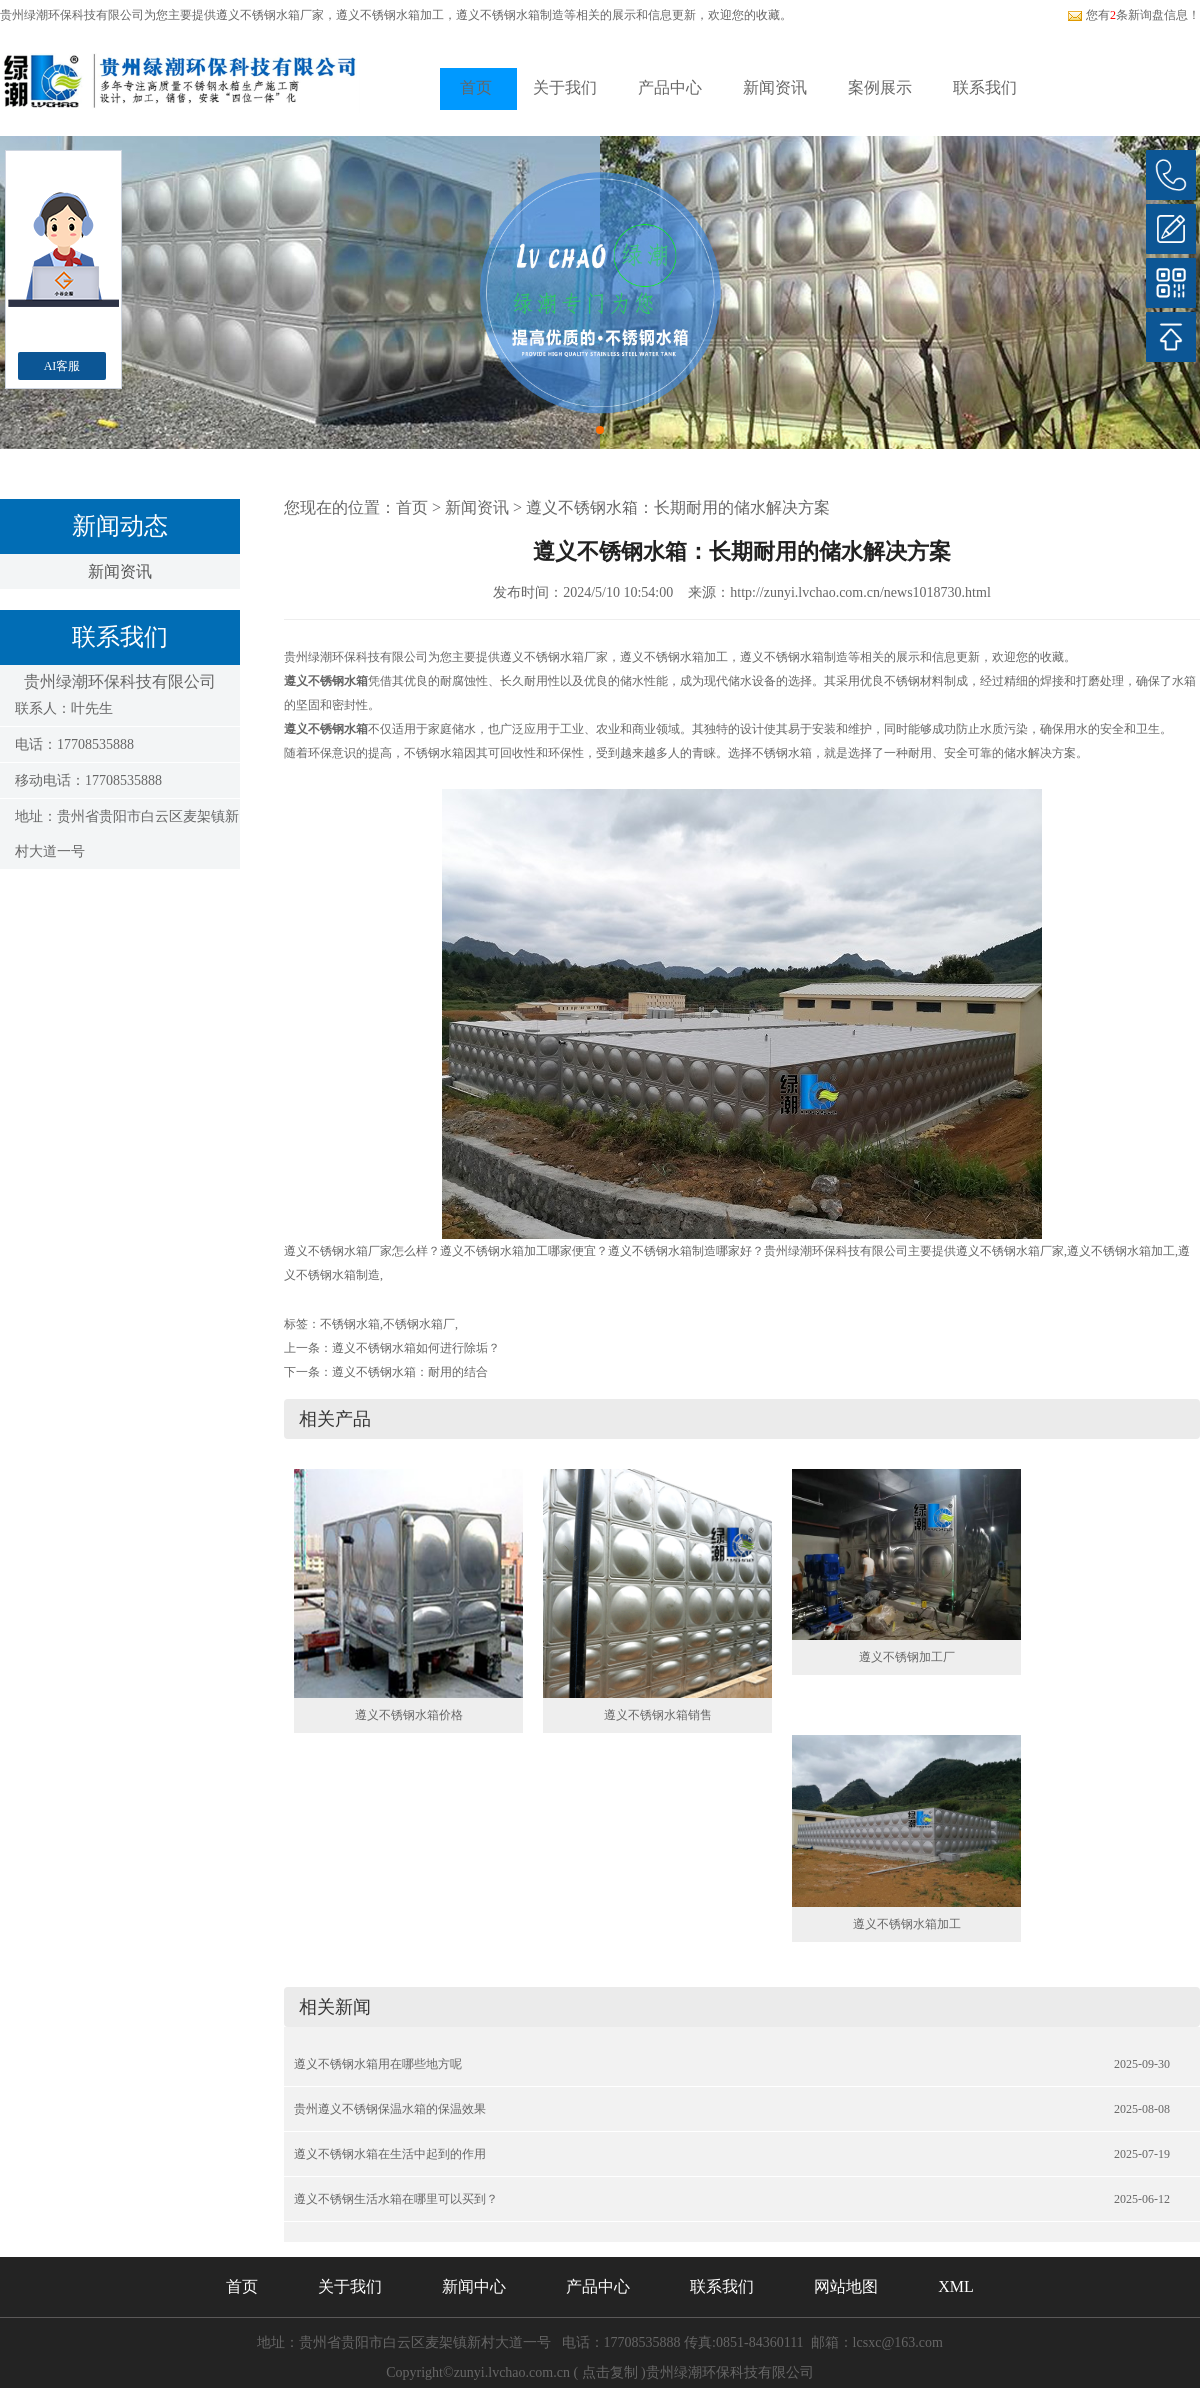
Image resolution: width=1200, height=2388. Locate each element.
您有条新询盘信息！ (1133, 15)
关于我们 (565, 87)
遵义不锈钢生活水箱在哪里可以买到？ (396, 2199)
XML (956, 2286)
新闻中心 (474, 2286)
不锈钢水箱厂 (419, 1324)
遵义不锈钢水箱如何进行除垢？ (416, 1348)
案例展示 (880, 87)
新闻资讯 (775, 87)
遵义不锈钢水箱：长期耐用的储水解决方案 (678, 507)
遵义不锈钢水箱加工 (907, 1924)
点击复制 (610, 2372)
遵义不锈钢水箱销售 (658, 1715)
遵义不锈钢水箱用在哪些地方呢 (378, 2064)
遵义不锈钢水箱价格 (409, 1715)
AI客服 (62, 366)
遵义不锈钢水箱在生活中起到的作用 (390, 2154)
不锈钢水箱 (350, 1324)
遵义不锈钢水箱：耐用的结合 (410, 1372)
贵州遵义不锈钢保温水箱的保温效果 (390, 2109)
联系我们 (985, 87)
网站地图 (846, 2286)
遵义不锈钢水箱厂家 (270, 15)
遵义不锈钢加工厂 (907, 1657)
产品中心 (670, 87)
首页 (476, 87)
